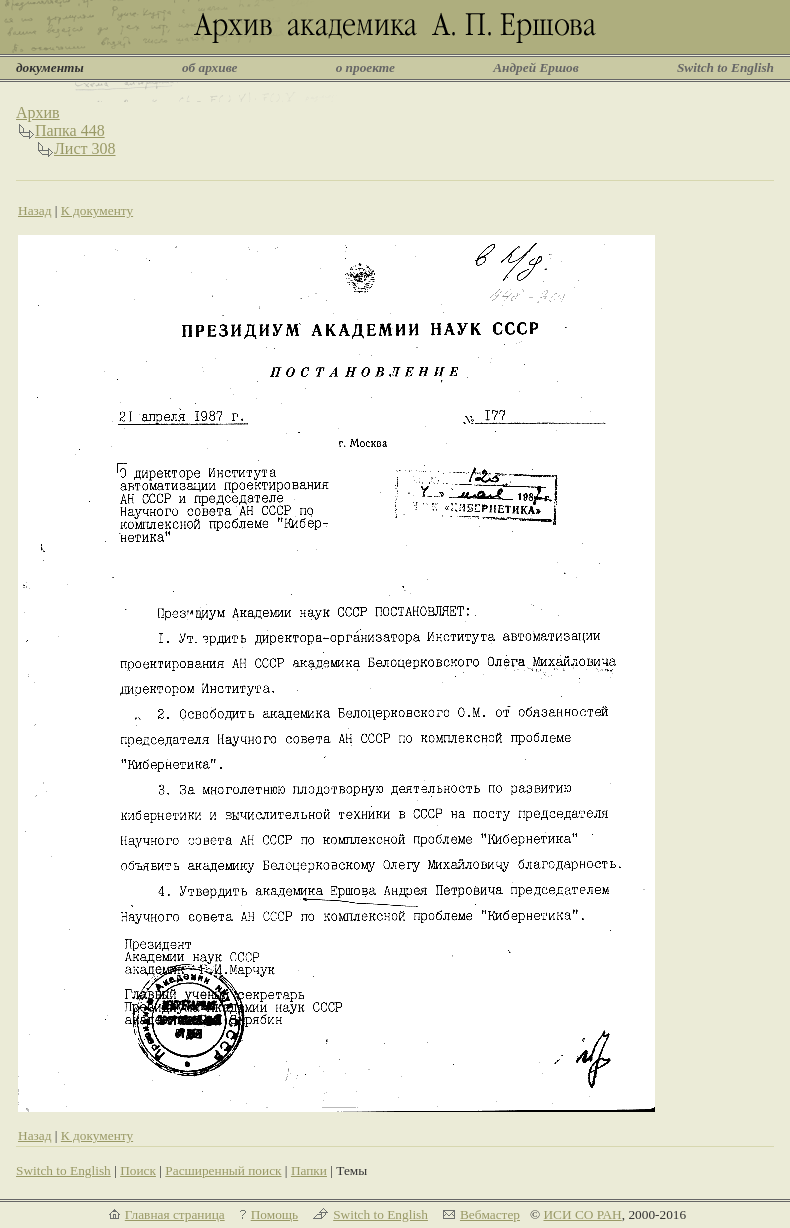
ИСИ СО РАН (582, 1214)
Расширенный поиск (223, 1170)
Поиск (138, 1170)
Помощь (274, 1214)
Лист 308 (85, 148)
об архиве (210, 67)
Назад (35, 210)
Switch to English (725, 67)
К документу (97, 210)
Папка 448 (70, 130)
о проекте (365, 67)
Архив (38, 112)
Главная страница (175, 1214)
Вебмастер (490, 1214)
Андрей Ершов (536, 67)
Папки (309, 1170)
